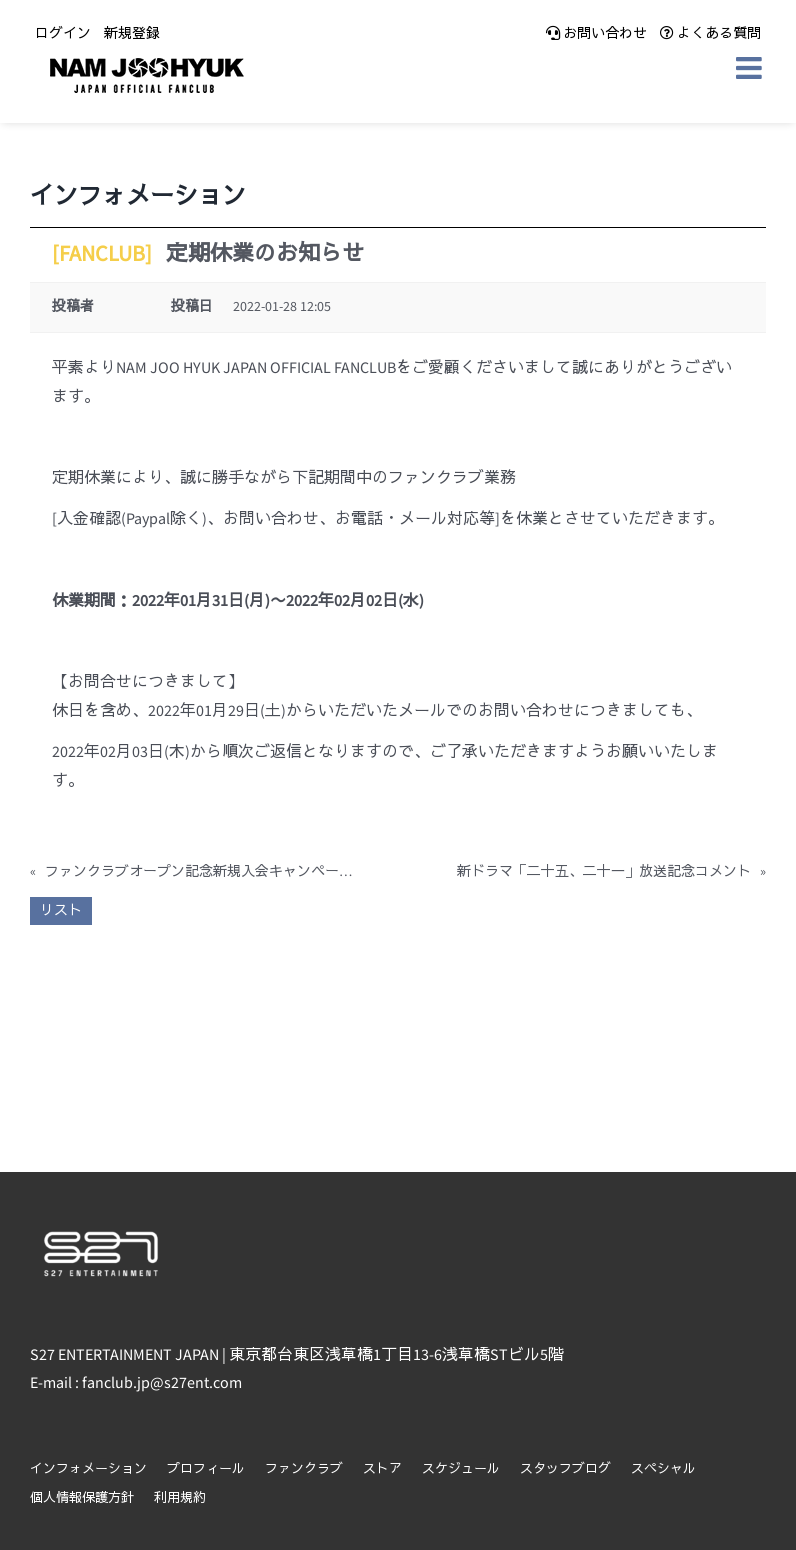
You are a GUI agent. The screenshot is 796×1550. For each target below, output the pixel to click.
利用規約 (180, 1498)
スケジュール (461, 1469)
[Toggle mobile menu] (751, 68)
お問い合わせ (596, 34)
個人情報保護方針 (82, 1498)
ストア (382, 1469)
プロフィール (206, 1469)
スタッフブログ (565, 1469)
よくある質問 (710, 34)
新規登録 (132, 34)
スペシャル (663, 1469)
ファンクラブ (304, 1469)
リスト (61, 911)
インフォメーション (88, 1469)
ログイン (63, 34)
